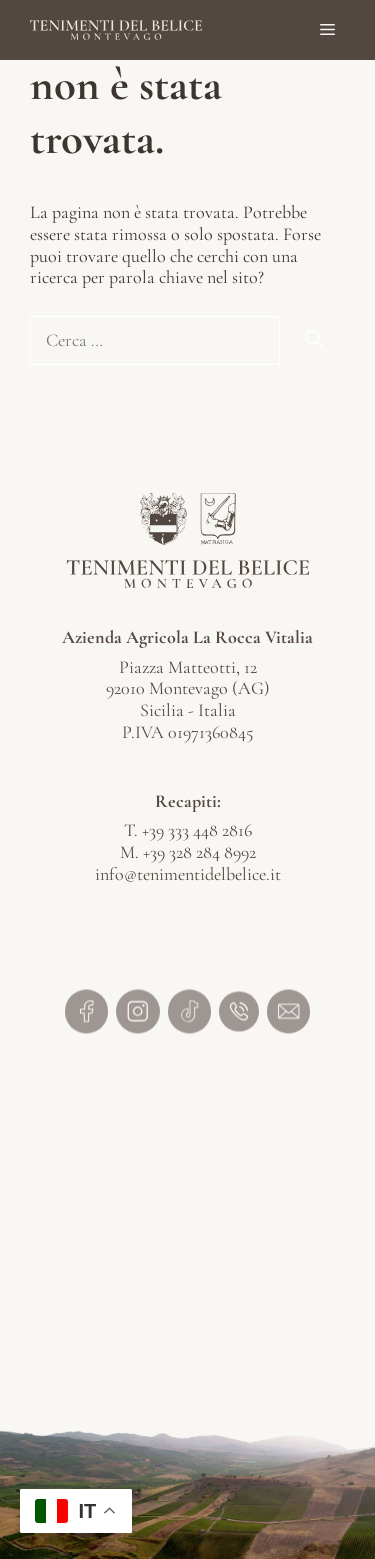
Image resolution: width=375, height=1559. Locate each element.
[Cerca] (314, 340)
